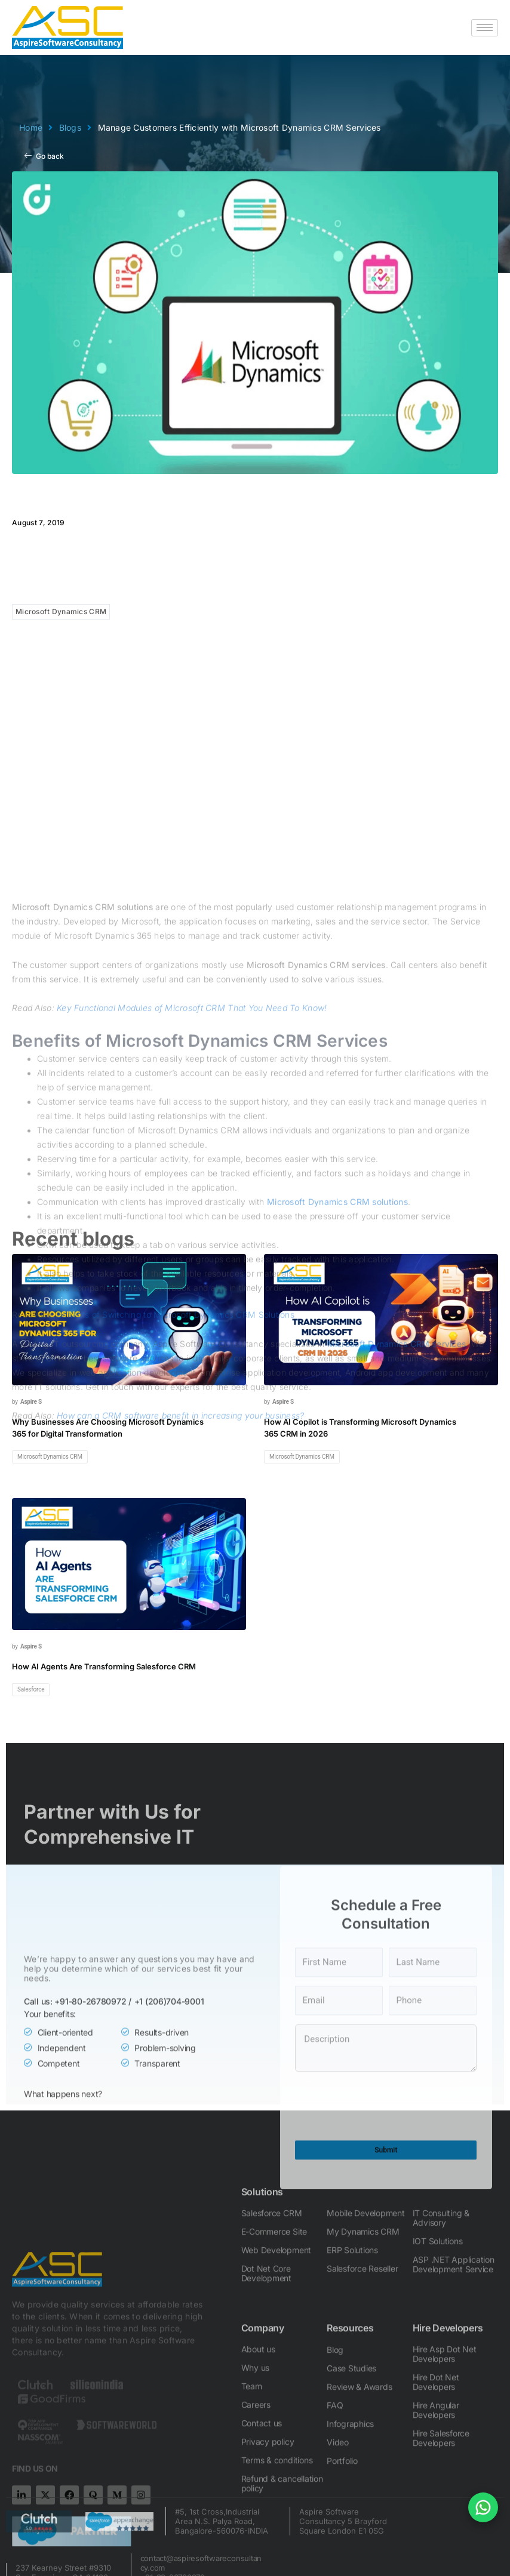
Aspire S (31, 1401)
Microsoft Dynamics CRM (61, 611)
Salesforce (30, 1689)
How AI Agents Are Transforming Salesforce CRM (104, 1666)
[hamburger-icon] (484, 27)
